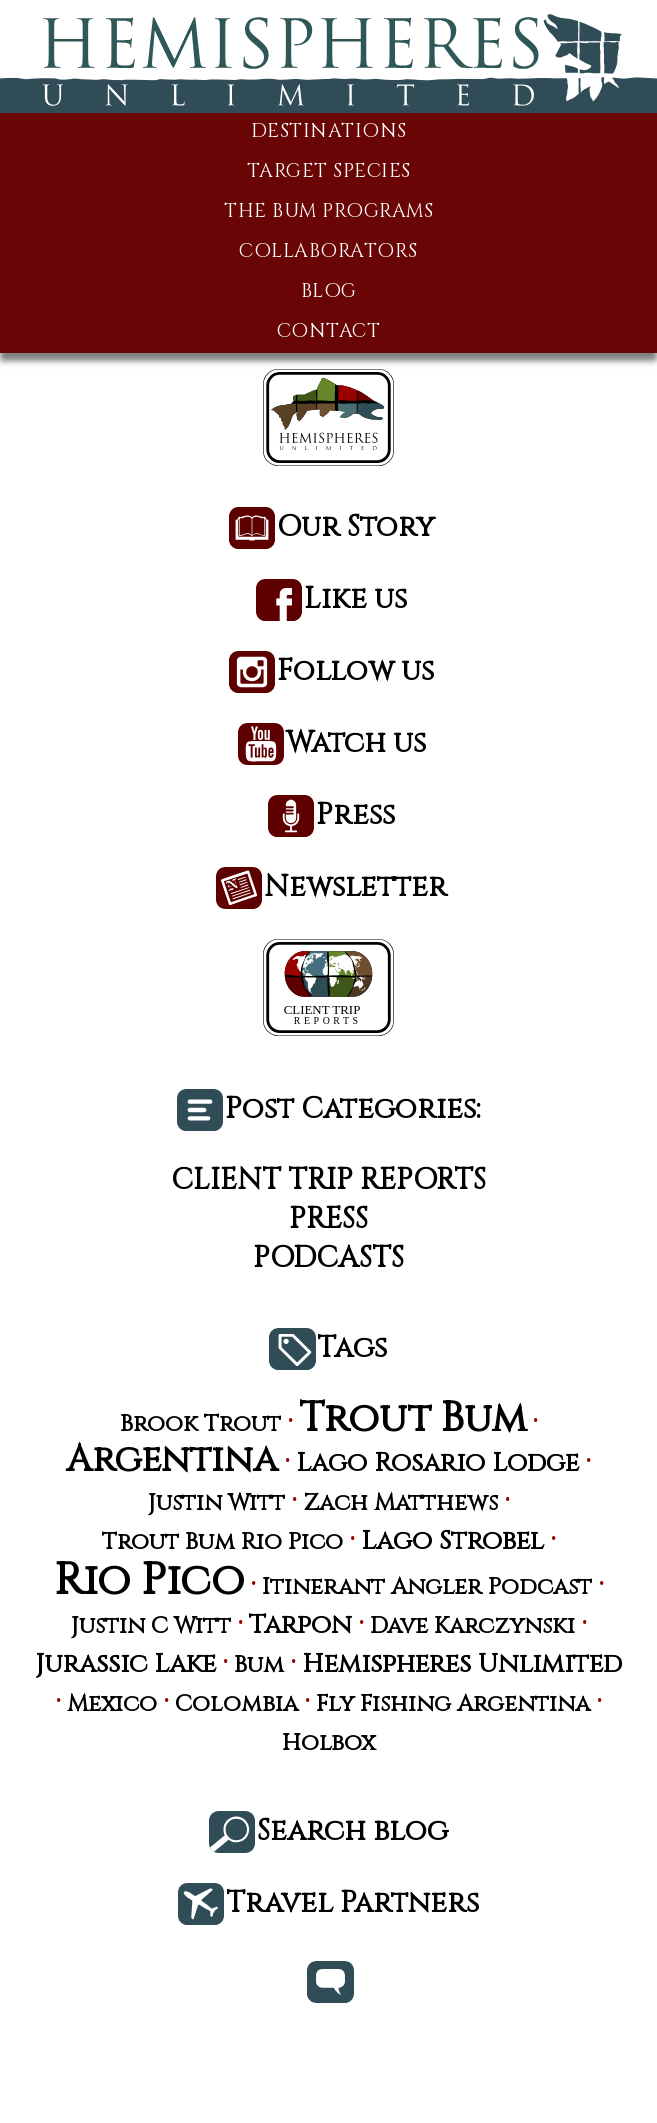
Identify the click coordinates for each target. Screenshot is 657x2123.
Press (355, 816)
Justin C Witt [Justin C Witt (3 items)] (151, 1626)
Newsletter (355, 888)
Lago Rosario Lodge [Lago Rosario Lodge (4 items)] (437, 1464)
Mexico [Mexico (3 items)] (112, 1704)
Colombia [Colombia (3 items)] (236, 1704)
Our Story (356, 528)
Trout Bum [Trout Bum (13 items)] (412, 1420)
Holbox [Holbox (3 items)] (328, 1743)
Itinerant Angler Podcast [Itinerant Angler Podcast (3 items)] (427, 1587)
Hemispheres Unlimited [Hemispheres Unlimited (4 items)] (462, 1665)
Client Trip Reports (328, 1180)
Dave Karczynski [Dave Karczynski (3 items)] (472, 1626)
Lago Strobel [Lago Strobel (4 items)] (452, 1542)
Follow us (355, 672)
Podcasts (328, 1258)
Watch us (356, 744)
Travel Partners (352, 1904)
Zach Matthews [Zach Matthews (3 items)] (400, 1503)
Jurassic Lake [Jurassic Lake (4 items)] (125, 1665)
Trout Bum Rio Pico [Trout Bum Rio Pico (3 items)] (222, 1542)
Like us (355, 600)
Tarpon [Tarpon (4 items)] (300, 1626)
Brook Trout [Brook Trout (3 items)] (200, 1424)
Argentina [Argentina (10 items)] (172, 1460)
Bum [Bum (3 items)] (259, 1665)
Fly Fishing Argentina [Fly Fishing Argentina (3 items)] (453, 1704)
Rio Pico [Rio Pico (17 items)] (149, 1581)
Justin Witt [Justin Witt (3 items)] (216, 1503)
